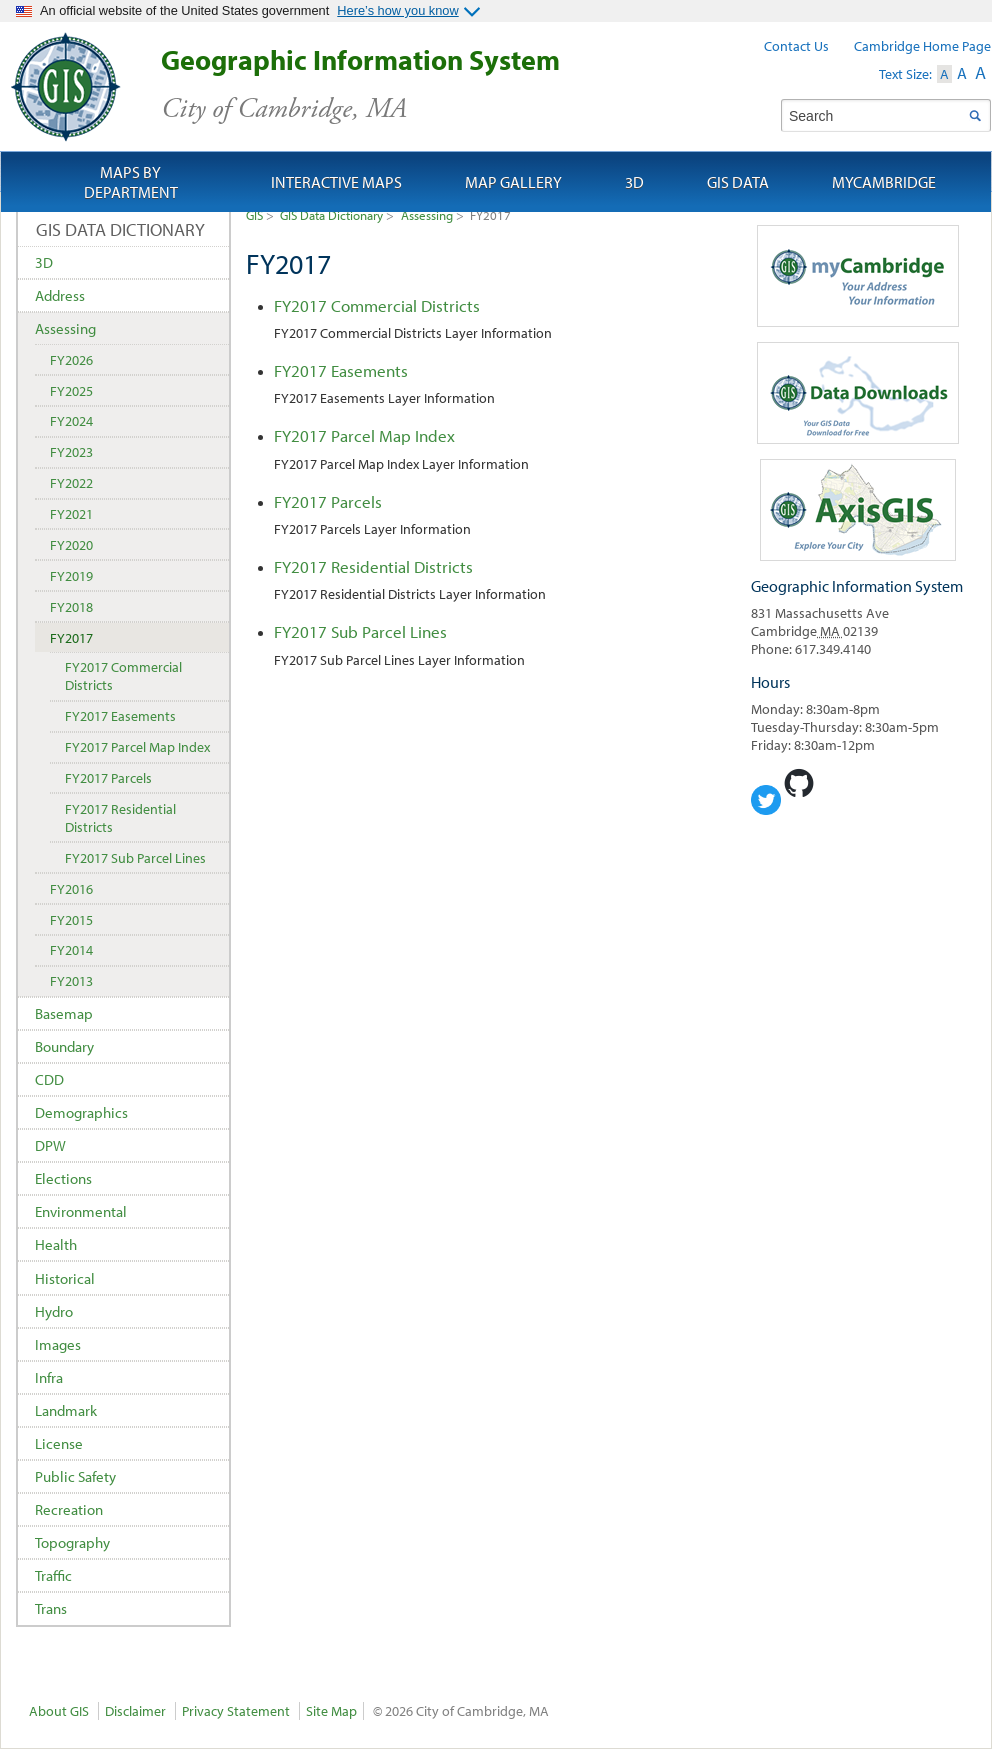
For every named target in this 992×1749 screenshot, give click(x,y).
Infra (49, 1377)
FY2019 (71, 576)
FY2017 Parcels (328, 501)
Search (974, 115)
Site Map (331, 1711)
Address (60, 295)
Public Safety (75, 1476)
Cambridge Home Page (922, 46)
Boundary (64, 1046)
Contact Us (796, 46)
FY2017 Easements (341, 370)
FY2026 (71, 360)
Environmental (81, 1211)
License (59, 1443)
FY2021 (71, 514)
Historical (65, 1278)
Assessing (427, 215)
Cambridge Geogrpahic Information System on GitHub (799, 783)
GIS (254, 215)
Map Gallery (513, 182)
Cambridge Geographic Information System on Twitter (766, 800)
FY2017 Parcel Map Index (364, 435)
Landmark (66, 1410)
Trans (51, 1608)
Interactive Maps (336, 182)
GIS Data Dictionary (331, 215)
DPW (50, 1145)
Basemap (64, 1013)
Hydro (54, 1311)
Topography (72, 1542)
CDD (49, 1079)
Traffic (53, 1575)
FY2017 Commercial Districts (377, 305)
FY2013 (71, 981)
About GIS (59, 1711)
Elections (63, 1178)
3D (44, 262)
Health (56, 1244)
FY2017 (71, 638)
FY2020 (71, 545)
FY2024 (71, 421)
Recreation (69, 1509)
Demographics (81, 1112)
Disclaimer (135, 1711)
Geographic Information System (395, 84)
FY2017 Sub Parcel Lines (360, 631)
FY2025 (71, 391)
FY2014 (71, 950)
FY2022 (71, 483)
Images (58, 1344)
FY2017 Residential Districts (373, 566)
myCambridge (884, 182)
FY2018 (71, 607)
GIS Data (738, 182)
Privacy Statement (236, 1711)
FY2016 (71, 889)
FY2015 (71, 920)
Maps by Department (131, 182)
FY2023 (71, 452)
